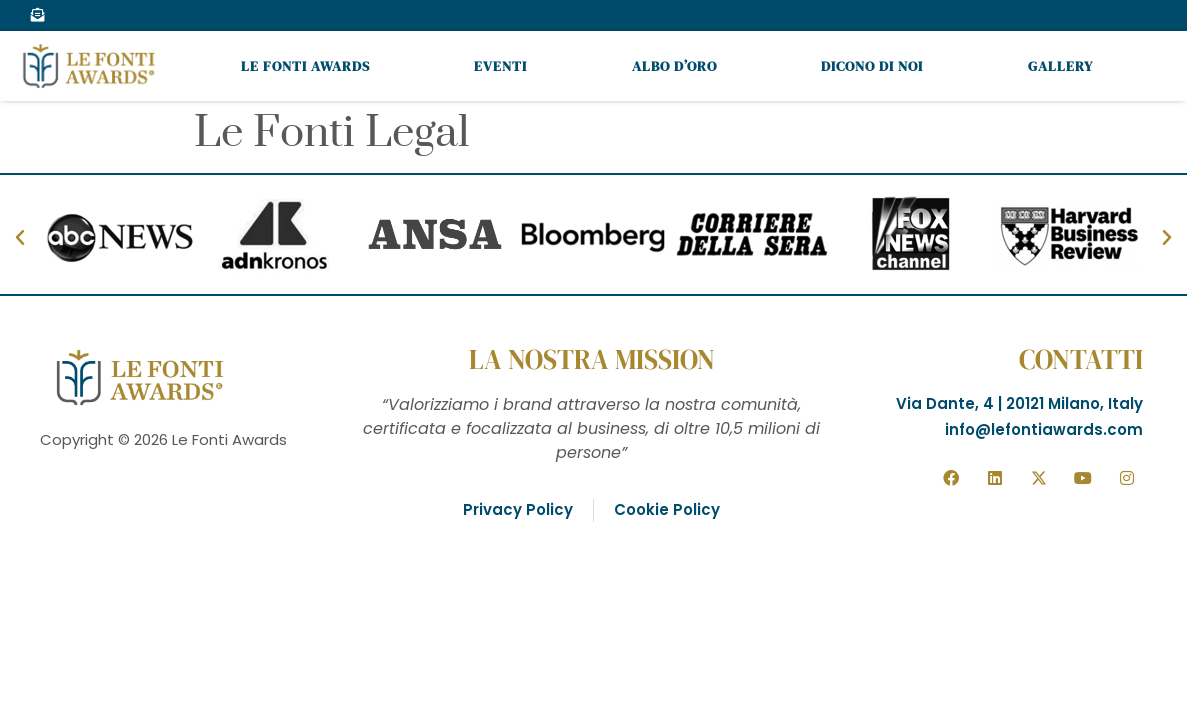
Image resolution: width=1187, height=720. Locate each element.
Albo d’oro (674, 66)
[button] (20, 238)
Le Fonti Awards (305, 66)
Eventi (500, 66)
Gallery (1060, 66)
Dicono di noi (872, 66)
